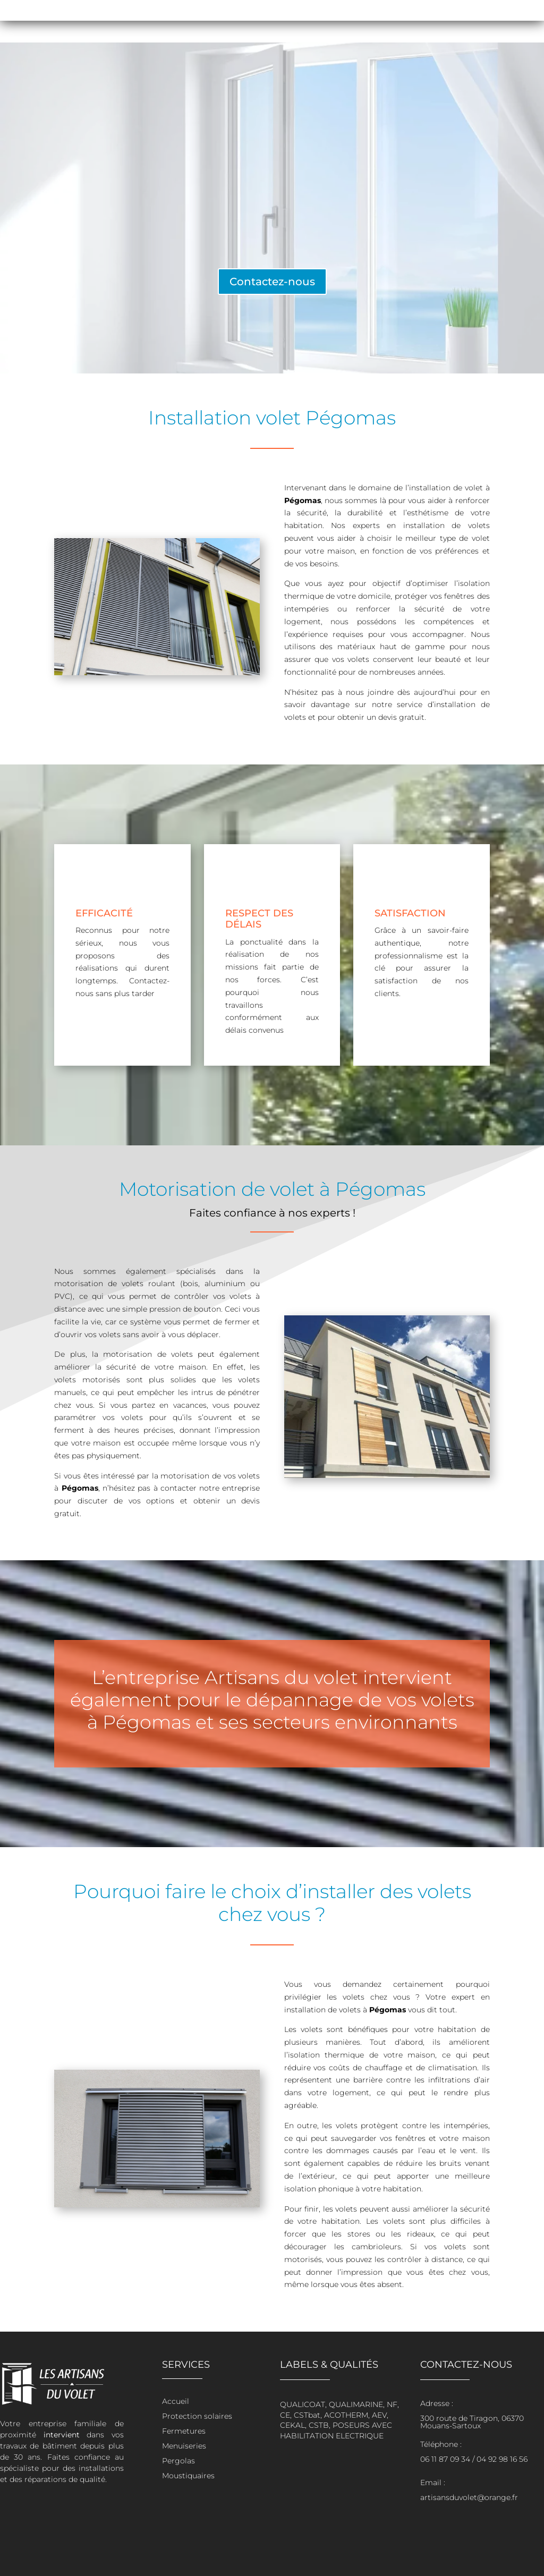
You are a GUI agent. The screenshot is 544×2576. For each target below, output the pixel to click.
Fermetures (184, 2431)
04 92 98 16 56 (502, 2459)
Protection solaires (197, 2416)
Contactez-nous (272, 281)
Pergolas (178, 2461)
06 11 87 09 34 (445, 2459)
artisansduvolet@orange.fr (469, 2497)
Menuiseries (184, 2446)
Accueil (175, 2401)
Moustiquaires (188, 2475)
